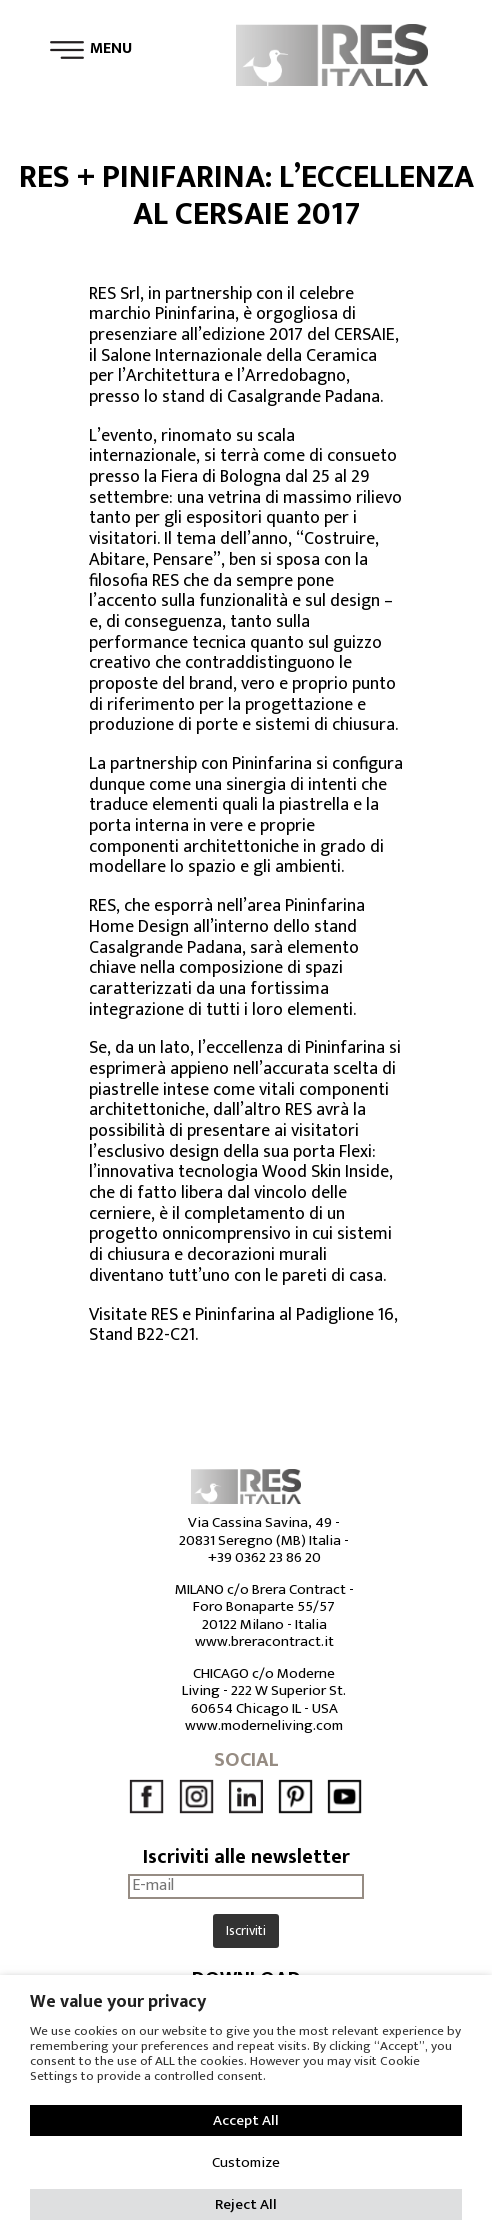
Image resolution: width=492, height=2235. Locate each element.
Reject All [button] (246, 2204)
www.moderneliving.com (264, 1725)
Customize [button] (246, 2162)
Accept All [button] (246, 2120)
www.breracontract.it (264, 1641)
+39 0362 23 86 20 (264, 1557)
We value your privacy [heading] (118, 2002)
